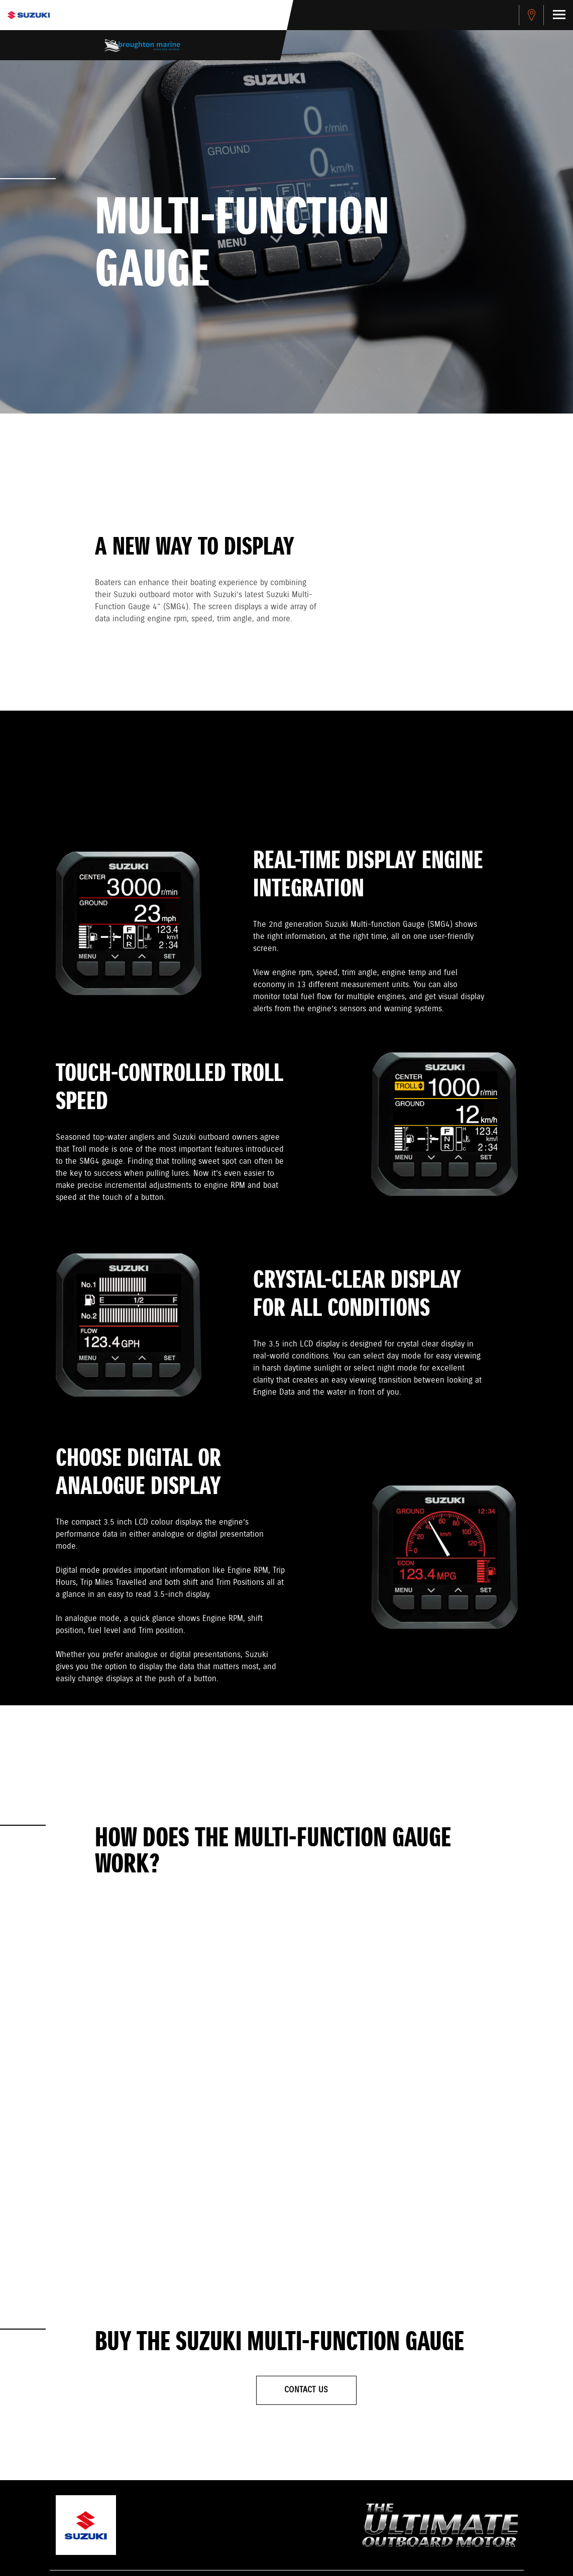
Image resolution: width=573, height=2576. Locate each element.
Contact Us (306, 2390)
